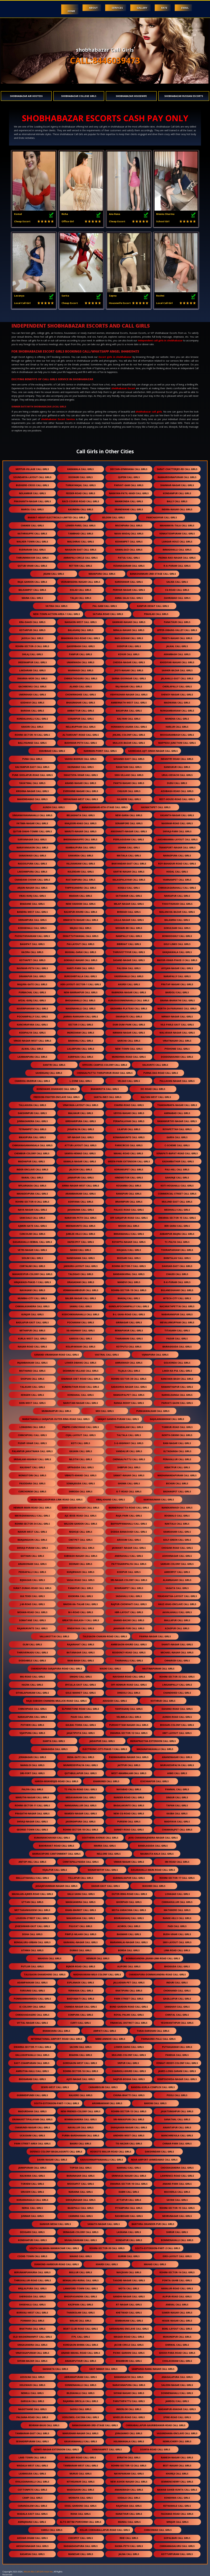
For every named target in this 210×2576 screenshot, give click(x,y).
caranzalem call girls (32, 2505)
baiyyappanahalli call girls (129, 1523)
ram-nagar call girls (177, 1443)
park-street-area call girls (32, 2143)
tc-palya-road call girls (80, 1789)
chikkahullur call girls (177, 1902)
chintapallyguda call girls (81, 1861)
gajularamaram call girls (167, 1419)
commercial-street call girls (177, 1193)
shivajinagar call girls (80, 2199)
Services (117, 7)
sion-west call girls (32, 1402)
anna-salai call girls (129, 597)
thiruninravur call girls (32, 557)
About (93, 7)
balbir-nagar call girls (80, 1298)
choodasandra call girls (177, 2167)
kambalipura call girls (81, 847)
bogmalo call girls (177, 1515)
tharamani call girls (129, 1338)
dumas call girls (81, 1950)
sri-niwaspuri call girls (128, 2119)
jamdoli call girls (177, 2401)
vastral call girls (107, 1354)
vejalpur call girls (54, 1869)
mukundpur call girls (177, 2336)
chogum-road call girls (177, 1547)
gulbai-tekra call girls (80, 1724)
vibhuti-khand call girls (80, 1475)
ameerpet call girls (177, 1572)
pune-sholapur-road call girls (32, 775)
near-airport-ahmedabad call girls (154, 2159)
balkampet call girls (32, 589)
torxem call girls (32, 2183)
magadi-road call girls (129, 2336)
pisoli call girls (177, 2095)
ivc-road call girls (153, 1089)
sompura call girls (80, 2014)
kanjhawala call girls (177, 952)
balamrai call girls (177, 919)
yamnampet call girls (177, 879)
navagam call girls (32, 1290)
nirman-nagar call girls (129, 1032)
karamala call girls (80, 469)
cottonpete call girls (32, 2489)
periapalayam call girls (128, 1121)
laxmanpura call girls (32, 1056)
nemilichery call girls (177, 2441)
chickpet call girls (80, 2538)
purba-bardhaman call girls (80, 2135)
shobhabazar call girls (149, 411)
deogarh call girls (32, 2232)
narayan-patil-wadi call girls (129, 493)
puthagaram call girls (177, 2046)
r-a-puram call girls (177, 565)
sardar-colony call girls (177, 1563)
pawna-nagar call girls (155, 1636)
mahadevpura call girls (32, 1193)
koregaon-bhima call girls (80, 2344)
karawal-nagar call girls (80, 1942)
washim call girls (153, 1885)
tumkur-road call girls (177, 1427)
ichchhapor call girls (154, 1781)
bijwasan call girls (32, 1580)
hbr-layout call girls (129, 1612)
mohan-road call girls (32, 1612)
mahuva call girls (49, 1958)
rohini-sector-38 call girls (128, 1378)
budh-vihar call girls (177, 1934)
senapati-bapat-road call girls (177, 1153)
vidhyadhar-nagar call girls (128, 694)
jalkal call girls (177, 646)
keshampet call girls (129, 541)
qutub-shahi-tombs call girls (32, 831)
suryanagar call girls (32, 839)
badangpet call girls (177, 1491)
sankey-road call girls (129, 1829)
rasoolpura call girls (32, 863)
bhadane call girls (32, 903)
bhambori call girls (129, 2360)
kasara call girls (80, 1451)
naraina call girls (81, 2191)
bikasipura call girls (32, 1137)
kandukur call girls (177, 767)
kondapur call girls (129, 2240)
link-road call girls (177, 1950)
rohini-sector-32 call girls (177, 1676)
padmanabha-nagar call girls (128, 1757)
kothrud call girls (163, 1700)
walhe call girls (80, 2320)
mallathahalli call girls (32, 1877)
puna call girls (32, 758)
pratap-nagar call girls (177, 984)
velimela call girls (128, 1716)
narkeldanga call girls (177, 1394)
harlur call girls (177, 726)
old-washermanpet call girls (32, 2336)
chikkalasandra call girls (32, 1306)
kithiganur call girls (80, 2481)
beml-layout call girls (177, 2328)
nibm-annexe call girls (110, 2038)
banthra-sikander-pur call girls (153, 2224)
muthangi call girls (32, 1370)
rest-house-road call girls (177, 799)
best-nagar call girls (177, 2465)
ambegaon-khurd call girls (129, 1644)
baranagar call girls (80, 2175)
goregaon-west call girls (80, 2063)
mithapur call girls (32, 1330)
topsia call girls (81, 2167)
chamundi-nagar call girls (32, 2127)
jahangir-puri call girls (128, 1628)
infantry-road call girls (177, 758)
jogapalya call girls (80, 1129)
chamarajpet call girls (177, 1829)
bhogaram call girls (32, 2079)
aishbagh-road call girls (177, 791)
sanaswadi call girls (32, 855)
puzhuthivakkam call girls (32, 936)
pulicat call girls (80, 1926)
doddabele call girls (32, 1660)
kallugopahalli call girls (32, 2055)
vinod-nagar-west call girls (32, 1040)
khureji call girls (177, 2473)
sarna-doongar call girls (129, 678)
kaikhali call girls (129, 2167)
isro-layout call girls (177, 2256)
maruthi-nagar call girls (32, 1797)
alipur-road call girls (177, 2296)
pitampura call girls (128, 2207)
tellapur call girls (80, 1877)
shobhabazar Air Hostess (26, 96)
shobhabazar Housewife (131, 96)
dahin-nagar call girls (52, 2159)
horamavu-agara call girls (129, 726)
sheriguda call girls (32, 2296)
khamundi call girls (106, 1781)
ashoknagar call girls (177, 1555)
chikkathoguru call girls (80, 678)
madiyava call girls (177, 1821)
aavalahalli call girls (177, 1612)
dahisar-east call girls (177, 1266)
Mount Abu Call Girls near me (38, 2571)
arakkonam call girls (32, 1563)
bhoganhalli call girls (80, 1000)
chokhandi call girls (177, 1990)
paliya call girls (32, 1789)
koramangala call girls (32, 2199)
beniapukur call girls (129, 1330)
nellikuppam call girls (80, 726)
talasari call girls (32, 1386)
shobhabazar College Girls (78, 96)
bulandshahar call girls (177, 1290)
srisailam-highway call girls (32, 1459)
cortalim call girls (32, 1266)
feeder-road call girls (80, 493)
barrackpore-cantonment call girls (56, 1853)
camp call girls (32, 2497)
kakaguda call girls (54, 1749)
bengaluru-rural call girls (81, 2280)
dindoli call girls (128, 1692)
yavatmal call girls (32, 783)
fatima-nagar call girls (32, 823)
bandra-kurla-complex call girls (153, 2087)
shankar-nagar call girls (177, 485)
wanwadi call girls (80, 670)
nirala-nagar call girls (128, 630)
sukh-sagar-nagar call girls (80, 1507)
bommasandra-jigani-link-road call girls (153, 1958)
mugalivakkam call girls (80, 2240)
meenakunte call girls (80, 1225)
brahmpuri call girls (128, 1201)
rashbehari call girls (129, 2216)
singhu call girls (81, 1676)
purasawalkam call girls (152, 1411)
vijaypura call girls (32, 1733)
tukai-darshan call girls (153, 2030)
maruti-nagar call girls (80, 831)
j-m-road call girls (32, 1604)
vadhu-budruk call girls (80, 758)
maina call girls (32, 597)
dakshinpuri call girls (32, 1113)
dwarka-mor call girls (32, 678)
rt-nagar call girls (129, 2304)
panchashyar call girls (161, 517)
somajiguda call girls (80, 1483)
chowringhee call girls (80, 694)
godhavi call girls (32, 702)
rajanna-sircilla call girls (80, 2401)
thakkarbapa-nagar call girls (177, 1105)
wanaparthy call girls (103, 1869)
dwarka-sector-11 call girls (32, 2046)
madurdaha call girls (32, 2111)
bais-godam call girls (129, 638)
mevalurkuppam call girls (177, 1322)
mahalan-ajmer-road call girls (32, 1894)
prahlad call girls (156, 614)
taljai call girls (80, 597)
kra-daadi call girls (32, 622)
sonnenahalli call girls (80, 2385)
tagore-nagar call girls (129, 2280)
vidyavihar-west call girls (80, 799)
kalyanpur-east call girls (32, 767)
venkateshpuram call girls (177, 533)
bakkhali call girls (80, 1040)
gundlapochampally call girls (129, 1306)
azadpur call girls (177, 1628)
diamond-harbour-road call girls (56, 2264)
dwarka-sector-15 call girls (177, 1217)
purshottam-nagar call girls (128, 1724)
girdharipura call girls (80, 1121)
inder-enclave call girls (32, 1169)
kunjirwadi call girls (80, 1572)
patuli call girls (129, 557)
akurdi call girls (129, 984)
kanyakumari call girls (159, 1499)
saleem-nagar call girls (177, 2385)
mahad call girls (155, 2264)
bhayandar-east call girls (129, 863)
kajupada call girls (129, 2505)
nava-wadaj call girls (128, 533)
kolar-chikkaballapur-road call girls (105, 2529)
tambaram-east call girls (32, 2433)
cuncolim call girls (32, 1233)
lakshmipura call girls (32, 871)
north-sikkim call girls (177, 1435)
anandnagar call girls (177, 1757)
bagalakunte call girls (129, 1805)
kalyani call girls (128, 718)
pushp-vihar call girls (32, 1443)
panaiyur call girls (80, 1588)
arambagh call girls (177, 654)
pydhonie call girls (177, 1048)
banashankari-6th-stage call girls (105, 807)
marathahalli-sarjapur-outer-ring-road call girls (56, 1419)
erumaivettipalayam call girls (32, 2119)
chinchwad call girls (158, 2529)
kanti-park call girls (80, 968)
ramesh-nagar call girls (177, 2457)
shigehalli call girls (32, 2304)
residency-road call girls (129, 1652)
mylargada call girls (32, 1185)
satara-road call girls (108, 614)
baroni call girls (155, 2103)
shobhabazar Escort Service (58, 419)
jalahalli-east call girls (177, 678)
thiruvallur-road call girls (32, 2280)
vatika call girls (56, 606)
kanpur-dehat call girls (153, 606)
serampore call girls (129, 823)
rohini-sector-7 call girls (129, 1266)
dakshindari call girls (159, 2151)
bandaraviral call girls (129, 1274)
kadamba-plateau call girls (128, 1008)
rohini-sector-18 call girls (80, 1829)
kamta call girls (54, 1741)
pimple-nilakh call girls (80, 1934)
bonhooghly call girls (177, 936)
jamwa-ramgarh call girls (80, 1016)
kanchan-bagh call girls (177, 1378)
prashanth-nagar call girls (32, 501)
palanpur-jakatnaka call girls (32, 1451)
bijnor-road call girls (80, 1966)
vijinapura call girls (155, 1354)
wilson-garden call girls (80, 1523)
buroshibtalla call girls (80, 976)
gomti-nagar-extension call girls (56, 2449)
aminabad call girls (177, 1113)
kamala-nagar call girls (79, 1161)
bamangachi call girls (128, 2377)
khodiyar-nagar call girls (177, 662)
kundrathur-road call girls (80, 1386)
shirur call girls (177, 2232)
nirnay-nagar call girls (177, 1016)
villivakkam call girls (80, 863)
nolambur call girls (32, 493)
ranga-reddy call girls (129, 1402)
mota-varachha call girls (129, 1910)
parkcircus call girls (129, 1145)
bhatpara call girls (32, 2328)
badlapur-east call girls (32, 1322)
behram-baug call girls (44, 2425)
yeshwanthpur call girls (177, 2022)
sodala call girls (128, 2497)
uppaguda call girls (80, 1467)
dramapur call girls (32, 976)
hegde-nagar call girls (177, 2320)
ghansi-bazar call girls (128, 1620)
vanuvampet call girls (107, 2449)
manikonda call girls (129, 501)
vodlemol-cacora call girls (80, 2417)
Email (185, 7)
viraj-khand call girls (110, 1499)
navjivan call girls (128, 2272)
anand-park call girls (177, 2183)
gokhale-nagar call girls (80, 960)
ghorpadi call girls (129, 1902)
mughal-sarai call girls (80, 952)
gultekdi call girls (32, 1596)
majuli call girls (80, 928)
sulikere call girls (129, 799)
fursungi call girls (32, 1990)
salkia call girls (177, 581)
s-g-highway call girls (128, 1443)
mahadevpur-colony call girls (32, 1274)
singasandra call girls (32, 2344)
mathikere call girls (177, 1910)
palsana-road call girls (32, 2417)
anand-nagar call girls (80, 783)
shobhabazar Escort (123, 388)
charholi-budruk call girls (32, 1080)
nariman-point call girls (100, 750)
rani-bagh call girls (80, 1660)
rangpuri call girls (128, 1193)
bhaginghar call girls (80, 702)
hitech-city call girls (177, 1298)
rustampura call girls (80, 879)
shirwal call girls (177, 2344)
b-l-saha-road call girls (129, 1314)
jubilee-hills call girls (80, 1233)
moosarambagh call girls (177, 734)
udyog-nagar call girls (129, 1113)
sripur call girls (128, 2063)
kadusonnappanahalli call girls (101, 2159)
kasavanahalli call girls (80, 2441)
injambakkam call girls (32, 1362)
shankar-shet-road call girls (80, 1378)
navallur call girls (81, 2127)
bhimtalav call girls (177, 1258)
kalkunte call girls (155, 1064)
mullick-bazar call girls (129, 742)
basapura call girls (129, 710)
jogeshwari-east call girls (32, 1926)
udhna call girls (129, 847)
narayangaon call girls (32, 847)
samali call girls (81, 1306)
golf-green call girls (177, 1539)
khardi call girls (107, 2264)
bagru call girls (80, 2143)
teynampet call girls (32, 1129)
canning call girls (80, 2216)
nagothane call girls (32, 2409)
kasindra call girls (80, 509)
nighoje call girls (80, 1531)
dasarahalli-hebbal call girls (32, 1241)
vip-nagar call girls (80, 1137)
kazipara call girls (80, 2304)
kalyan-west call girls (156, 1097)
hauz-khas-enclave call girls (177, 1604)
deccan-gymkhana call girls (128, 469)
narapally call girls (177, 976)
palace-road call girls (129, 1209)
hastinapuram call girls (158, 1668)
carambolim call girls (103, 2087)
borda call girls (129, 1950)
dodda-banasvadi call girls (129, 1531)
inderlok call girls (128, 2409)
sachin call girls (81, 2046)
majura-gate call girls (32, 984)
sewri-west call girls (55, 2087)
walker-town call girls (32, 541)
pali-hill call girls (177, 1169)
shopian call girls (32, 1378)
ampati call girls (104, 2030)
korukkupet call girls (128, 1169)
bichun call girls (177, 1483)
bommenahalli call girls (177, 2240)
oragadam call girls (80, 1282)
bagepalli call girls (81, 2207)
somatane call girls (32, 1620)
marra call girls (105, 1845)
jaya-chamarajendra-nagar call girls (153, 1837)
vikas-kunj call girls (32, 895)
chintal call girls (177, 2014)
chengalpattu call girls (129, 1459)
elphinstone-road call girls (80, 1708)
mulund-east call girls (177, 1201)
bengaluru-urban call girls (32, 1942)
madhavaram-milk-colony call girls (97, 1974)
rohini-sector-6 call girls (32, 1201)
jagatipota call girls (81, 1733)
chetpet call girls (81, 1539)
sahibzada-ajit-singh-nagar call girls (153, 750)
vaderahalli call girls (128, 976)
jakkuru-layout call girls (81, 1266)
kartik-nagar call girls (128, 871)
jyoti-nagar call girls (128, 670)
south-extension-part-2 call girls (157, 2248)
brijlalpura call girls (32, 2288)
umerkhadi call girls (32, 694)
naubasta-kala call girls (157, 1853)
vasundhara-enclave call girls (177, 2433)
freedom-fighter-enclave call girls (56, 1097)
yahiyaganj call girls (129, 1708)
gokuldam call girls (177, 928)
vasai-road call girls (80, 1580)
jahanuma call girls (80, 1209)
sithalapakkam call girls (32, 1692)
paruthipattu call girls (129, 2401)
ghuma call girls (129, 1483)
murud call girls (81, 2473)
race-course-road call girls (80, 501)
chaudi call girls (177, 1274)
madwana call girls (177, 702)
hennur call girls (97, 1958)
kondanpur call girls (177, 493)
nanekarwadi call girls (177, 1507)
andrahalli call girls (129, 1555)
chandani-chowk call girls (32, 879)
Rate (164, 7)
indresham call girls (80, 1032)
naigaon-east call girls (80, 549)
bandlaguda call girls (153, 1845)
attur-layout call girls (80, 1145)
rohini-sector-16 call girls (80, 2071)
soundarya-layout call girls (32, 477)
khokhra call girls (80, 1596)
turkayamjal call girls (80, 485)
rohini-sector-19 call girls (128, 1290)
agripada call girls (80, 1056)
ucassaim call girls (32, 2135)
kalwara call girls (32, 2175)
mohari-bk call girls (129, 928)
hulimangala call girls (129, 2441)
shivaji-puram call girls (32, 1547)
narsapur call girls (177, 895)
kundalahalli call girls (32, 718)
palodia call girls (129, 968)
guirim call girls (129, 2256)
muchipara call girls (128, 525)
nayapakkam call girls (129, 2473)
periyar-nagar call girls (129, 589)
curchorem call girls (32, 1491)
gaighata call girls (55, 2368)
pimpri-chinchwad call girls (80, 1427)
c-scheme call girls (177, 1145)
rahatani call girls (129, 767)
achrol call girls (128, 1926)
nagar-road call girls (32, 1346)
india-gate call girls (80, 1757)
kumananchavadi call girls (52, 1837)
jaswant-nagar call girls (129, 1547)
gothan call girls (32, 1555)
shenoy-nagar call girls (177, 694)
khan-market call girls (80, 1910)
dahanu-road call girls (177, 1708)
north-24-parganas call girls (177, 1008)
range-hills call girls (177, 1918)
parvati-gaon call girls (177, 1402)
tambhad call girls (80, 533)
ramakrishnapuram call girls (177, 477)
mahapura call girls (102, 573)
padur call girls (177, 1338)
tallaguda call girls (32, 1105)
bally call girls (177, 501)
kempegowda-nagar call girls (177, 2079)
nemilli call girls (32, 2393)
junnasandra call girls (32, 1121)
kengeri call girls (32, 1394)
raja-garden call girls (32, 581)
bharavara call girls (56, 2030)
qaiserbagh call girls (81, 646)
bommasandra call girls (80, 2119)
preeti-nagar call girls (177, 638)
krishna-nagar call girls (32, 791)
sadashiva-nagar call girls (129, 1386)
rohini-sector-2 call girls (32, 646)
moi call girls (105, 1411)
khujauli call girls (129, 1250)
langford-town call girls (80, 2288)
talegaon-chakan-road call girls (105, 1636)
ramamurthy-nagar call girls (177, 1121)
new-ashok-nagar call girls (128, 2481)
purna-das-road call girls (160, 1072)
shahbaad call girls (52, 750)
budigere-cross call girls (32, 485)
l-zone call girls (81, 1080)
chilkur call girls (128, 791)
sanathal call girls (177, 2119)
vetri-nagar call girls (32, 1250)
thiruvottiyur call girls (129, 952)
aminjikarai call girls (32, 2521)
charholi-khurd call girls (129, 2071)
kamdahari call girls (177, 1531)
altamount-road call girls (81, 734)
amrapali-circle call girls (80, 557)
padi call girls (177, 1926)
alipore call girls (128, 1966)
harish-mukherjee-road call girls (56, 1781)
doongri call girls (80, 477)
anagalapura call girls (177, 2377)
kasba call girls (177, 1813)
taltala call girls (129, 1435)
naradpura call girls (177, 855)
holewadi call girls (32, 2385)
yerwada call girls (80, 1990)
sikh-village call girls (129, 775)
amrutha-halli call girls (32, 2071)
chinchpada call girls (32, 1708)
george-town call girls (32, 1829)
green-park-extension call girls (129, 1161)
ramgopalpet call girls (128, 1394)
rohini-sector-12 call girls (128, 2465)
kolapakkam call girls (80, 1346)
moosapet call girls (80, 2183)
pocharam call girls (80, 1322)
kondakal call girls (80, 1394)
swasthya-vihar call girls (81, 775)
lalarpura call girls (80, 1048)
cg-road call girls (177, 589)
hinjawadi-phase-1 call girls (32, 1282)
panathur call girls (177, 622)
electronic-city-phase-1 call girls (105, 1749)
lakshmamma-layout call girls (177, 839)
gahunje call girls (177, 1177)
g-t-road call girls (128, 1491)
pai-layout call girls (80, 944)
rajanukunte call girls (32, 1628)
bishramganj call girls (129, 1918)
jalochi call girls (80, 1169)
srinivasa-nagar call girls (129, 2175)
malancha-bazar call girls (177, 911)
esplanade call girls (80, 1982)
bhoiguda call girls (177, 1966)
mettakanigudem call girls (32, 1910)
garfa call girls (177, 1137)
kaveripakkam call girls (32, 1008)
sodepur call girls (129, 646)
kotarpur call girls (32, 630)
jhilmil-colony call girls (129, 734)
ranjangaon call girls (32, 1539)
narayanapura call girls (129, 2385)
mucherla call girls (177, 2191)
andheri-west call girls (128, 2135)
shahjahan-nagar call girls (129, 2127)
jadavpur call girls (102, 1741)
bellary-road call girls (80, 2457)
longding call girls (32, 1427)
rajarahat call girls (80, 1644)
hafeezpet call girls (80, 1241)
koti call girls (80, 1443)
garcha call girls (128, 1040)
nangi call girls (80, 1250)
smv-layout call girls (177, 1942)
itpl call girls (80, 2336)
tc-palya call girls (177, 1241)
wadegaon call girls (80, 2489)
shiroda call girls (80, 1491)
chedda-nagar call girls (129, 662)
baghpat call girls (32, 944)
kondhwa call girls (177, 2497)
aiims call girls (177, 1773)
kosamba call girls (128, 1185)
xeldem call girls (113, 517)
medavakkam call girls (81, 1797)
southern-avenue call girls (100, 1837)
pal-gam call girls (105, 606)
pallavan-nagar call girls (177, 1080)
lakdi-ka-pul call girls (177, 1370)
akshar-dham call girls (32, 2538)
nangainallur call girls (80, 1805)
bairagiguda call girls (177, 1346)
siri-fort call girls (32, 1773)
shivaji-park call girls (177, 831)
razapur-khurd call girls (80, 911)
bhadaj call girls (129, 1298)
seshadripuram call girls (32, 2441)
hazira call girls (32, 952)
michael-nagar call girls (177, 1652)
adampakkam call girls (32, 1982)
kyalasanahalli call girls (32, 2481)
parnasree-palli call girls (158, 2038)
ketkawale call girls (177, 2505)
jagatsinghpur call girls (177, 2111)
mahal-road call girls (128, 1153)
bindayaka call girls (80, 1628)
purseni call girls (128, 1821)
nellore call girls (109, 1853)
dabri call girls (129, 2191)
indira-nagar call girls (177, 509)
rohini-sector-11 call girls (32, 1805)
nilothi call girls (80, 1459)
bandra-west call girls (32, 911)
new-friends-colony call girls (80, 2111)
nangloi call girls (32, 1765)
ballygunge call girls (32, 742)
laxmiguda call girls (32, 2473)
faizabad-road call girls (177, 2513)
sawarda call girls (80, 855)
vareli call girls (51, 2529)
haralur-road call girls (177, 2288)
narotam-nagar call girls (80, 1402)
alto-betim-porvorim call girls (80, 2521)
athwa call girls (32, 1950)
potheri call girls (32, 1724)
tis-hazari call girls (129, 2143)
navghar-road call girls (129, 1676)
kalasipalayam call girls (129, 879)
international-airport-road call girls (56, 2038)
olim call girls (32, 1644)
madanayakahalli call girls (155, 1749)
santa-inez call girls (107, 1097)
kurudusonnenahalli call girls (128, 1000)
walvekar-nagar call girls (177, 1032)
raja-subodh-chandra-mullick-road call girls (56, 1700)
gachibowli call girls (32, 686)
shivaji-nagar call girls (32, 1821)
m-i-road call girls (80, 1612)
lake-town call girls (32, 2457)
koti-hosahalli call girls (177, 1185)
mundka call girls (177, 718)
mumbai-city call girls (32, 1298)
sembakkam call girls (129, 2320)
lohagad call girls (177, 1894)
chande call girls (32, 525)
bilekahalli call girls (80, 2393)
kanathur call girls (129, 2513)
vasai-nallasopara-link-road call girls (57, 1499)
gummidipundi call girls (32, 2095)
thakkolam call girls (80, 2312)
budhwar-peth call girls (80, 742)
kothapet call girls (32, 960)
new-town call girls (129, 1048)
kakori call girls (32, 726)
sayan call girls (177, 2199)
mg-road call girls (32, 1676)
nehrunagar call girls (177, 2216)
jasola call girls (32, 638)
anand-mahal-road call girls (80, 2352)
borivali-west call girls (32, 2312)
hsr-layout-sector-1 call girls (80, 984)
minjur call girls (178, 2521)
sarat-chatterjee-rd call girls (177, 469)
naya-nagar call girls (32, 1209)
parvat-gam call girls (128, 485)
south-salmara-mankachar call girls (54, 2248)
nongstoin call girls (32, 1475)
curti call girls (80, 2022)
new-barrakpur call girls (80, 992)
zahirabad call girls (177, 597)
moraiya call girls (81, 2497)
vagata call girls (177, 1588)
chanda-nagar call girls (80, 2006)
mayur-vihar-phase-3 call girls (177, 960)
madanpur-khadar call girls (177, 2409)
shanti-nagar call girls (177, 1644)
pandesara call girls (80, 1547)
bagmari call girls (129, 1934)
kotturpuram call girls (177, 2554)
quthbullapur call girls (80, 1773)
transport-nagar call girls (177, 847)
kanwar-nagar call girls (128, 622)
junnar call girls (32, 2216)
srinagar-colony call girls (80, 2232)
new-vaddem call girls (80, 903)
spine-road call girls (177, 2417)
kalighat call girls (32, 1467)
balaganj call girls (80, 630)
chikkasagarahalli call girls (177, 887)
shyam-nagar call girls (129, 2393)
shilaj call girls (32, 654)
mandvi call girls (128, 1282)
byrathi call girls (128, 2457)
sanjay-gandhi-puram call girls (118, 1419)
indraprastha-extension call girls (153, 1741)
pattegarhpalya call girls (128, 1563)
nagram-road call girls (177, 823)
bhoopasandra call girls (80, 2296)
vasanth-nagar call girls (177, 815)
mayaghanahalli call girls (32, 1515)
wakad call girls (81, 2256)
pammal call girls (177, 1789)
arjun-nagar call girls (32, 887)
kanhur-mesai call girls (55, 2224)
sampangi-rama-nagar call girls (153, 2368)
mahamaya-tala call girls (177, 525)
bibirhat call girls (129, 944)
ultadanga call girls (177, 1451)
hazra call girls (32, 1684)
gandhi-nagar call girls (129, 2296)
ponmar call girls (32, 2320)
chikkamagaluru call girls (177, 2546)
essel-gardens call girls (80, 2505)
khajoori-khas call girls (80, 823)
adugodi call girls (115, 1700)
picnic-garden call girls (129, 2352)
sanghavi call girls (177, 2006)
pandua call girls (177, 2055)
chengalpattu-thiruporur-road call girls (105, 1072)
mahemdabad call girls (32, 799)
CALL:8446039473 (105, 60)
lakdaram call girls (32, 670)
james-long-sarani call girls (177, 2071)
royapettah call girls (177, 1129)
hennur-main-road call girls (32, 1507)
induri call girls (177, 1982)
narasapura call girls (32, 1716)
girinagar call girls (129, 1322)
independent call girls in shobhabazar (160, 340)
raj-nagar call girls (129, 686)
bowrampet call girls (129, 1588)
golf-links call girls (177, 944)
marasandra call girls (80, 1902)
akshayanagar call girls (32, 2546)
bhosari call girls (129, 1258)
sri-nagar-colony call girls (129, 1580)
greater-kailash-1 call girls (80, 1620)
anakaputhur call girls (80, 2360)
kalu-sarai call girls (81, 1894)
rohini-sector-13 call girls (128, 2111)
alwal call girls (32, 1048)
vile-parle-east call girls (177, 1024)
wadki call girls (110, 1668)
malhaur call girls (80, 1113)
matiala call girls (129, 855)
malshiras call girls (80, 541)
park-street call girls (128, 1998)
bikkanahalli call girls (129, 1233)
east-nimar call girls (103, 2368)
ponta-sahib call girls (177, 2280)
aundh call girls (54, 807)
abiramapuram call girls (80, 2377)
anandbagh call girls (129, 2489)
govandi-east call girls (128, 758)
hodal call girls (177, 871)
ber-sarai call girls (177, 1225)
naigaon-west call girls (81, 622)
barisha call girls (32, 710)
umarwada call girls (80, 662)
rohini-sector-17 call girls (177, 1877)
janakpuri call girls (81, 1177)
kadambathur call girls (178, 1161)
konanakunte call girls (129, 1137)
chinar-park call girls (177, 2143)
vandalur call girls (129, 1451)
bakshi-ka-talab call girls (80, 1604)
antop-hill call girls (32, 1861)
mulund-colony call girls (129, 2055)
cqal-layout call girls (81, 1435)
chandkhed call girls (177, 1692)
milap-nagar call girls (129, 903)
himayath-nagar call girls (80, 919)
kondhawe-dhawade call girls (56, 1089)
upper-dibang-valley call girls (177, 630)
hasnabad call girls (80, 767)
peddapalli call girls (32, 1572)
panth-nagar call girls (128, 783)
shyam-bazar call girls (32, 2360)
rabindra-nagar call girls (129, 992)
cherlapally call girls (177, 686)
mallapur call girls (177, 1620)
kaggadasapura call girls (81, 2546)
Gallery (142, 7)
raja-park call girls (129, 1515)
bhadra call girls (80, 2055)
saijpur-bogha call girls (129, 2079)
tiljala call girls (129, 1370)
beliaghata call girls (81, 815)
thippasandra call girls (80, 887)
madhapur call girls (31, 1161)
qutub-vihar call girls (32, 565)
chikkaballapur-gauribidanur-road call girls (155, 2425)
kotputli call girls (128, 1346)
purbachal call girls (32, 992)
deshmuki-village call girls (80, 1370)
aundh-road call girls (177, 1716)
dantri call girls (54, 1064)
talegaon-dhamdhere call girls (44, 1974)
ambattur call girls (80, 710)
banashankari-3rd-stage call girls (95, 2425)
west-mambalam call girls (128, 1773)
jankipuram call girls (32, 2167)
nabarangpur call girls (177, 1314)
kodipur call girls (129, 1572)
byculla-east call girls (80, 1684)
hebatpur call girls (177, 1467)
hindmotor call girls (129, 1177)
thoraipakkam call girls (177, 1250)
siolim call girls (32, 1258)
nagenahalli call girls (80, 1008)
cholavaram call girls (177, 2360)
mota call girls (128, 2288)
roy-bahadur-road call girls (177, 863)
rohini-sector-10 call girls (32, 734)
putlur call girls (32, 1966)
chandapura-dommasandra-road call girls (157, 1974)
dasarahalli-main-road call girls (153, 1869)
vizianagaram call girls (129, 565)
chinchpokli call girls (32, 1435)
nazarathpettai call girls (177, 1306)
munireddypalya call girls (80, 1765)
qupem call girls (129, 477)
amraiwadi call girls (128, 1362)
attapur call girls (128, 2199)
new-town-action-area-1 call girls (56, 614)
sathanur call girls (129, 895)
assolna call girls (32, 2377)
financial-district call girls (128, 2022)
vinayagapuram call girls (32, 2352)
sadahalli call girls (129, 1596)
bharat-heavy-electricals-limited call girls (56, 517)
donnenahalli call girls (177, 2393)
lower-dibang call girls (80, 1362)
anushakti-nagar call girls (129, 831)
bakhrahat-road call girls (56, 1845)
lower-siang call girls (129, 2046)
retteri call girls (80, 565)
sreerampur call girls (32, 662)
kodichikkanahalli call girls (80, 1314)
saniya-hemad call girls (80, 1153)
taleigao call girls (80, 1274)
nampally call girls (129, 936)
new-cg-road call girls (129, 1813)
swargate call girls (129, 1016)
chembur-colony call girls (31, 1153)
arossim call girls (129, 1539)
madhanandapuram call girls (177, 1475)
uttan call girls (32, 1902)
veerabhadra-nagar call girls (80, 581)
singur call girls (177, 1797)
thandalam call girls (129, 1427)
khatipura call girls (129, 1990)
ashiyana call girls (80, 1201)
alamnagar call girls (177, 1580)
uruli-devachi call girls (177, 775)
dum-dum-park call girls (129, 1024)
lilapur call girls (128, 1129)
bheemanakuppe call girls (80, 839)
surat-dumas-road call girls (32, 1588)
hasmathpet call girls (155, 807)
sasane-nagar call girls (129, 960)
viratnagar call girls (177, 1040)
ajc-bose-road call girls (80, 1515)
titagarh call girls (177, 1330)
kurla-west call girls (32, 1338)
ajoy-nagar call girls (80, 2079)
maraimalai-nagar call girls (129, 1942)
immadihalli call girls (177, 549)
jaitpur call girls (128, 1765)
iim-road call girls (177, 1861)
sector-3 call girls (80, 1024)
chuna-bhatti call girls (129, 2095)
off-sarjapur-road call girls (129, 1217)
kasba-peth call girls (129, 2546)
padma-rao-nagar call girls (177, 557)
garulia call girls (32, 2401)
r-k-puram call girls (177, 1282)
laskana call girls (129, 2232)
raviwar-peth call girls (32, 968)
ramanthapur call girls (177, 1386)
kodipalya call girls (32, 1032)
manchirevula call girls (177, 2135)
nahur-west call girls (32, 1531)
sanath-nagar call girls (103, 2224)
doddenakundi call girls (177, 1056)
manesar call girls (80, 2554)
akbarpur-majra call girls (177, 1233)
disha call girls (32, 1934)
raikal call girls (32, 1177)
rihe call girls (129, 2538)
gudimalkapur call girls (129, 1877)
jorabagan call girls (32, 1757)
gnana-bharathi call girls (177, 1000)
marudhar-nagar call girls (80, 2433)
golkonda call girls (177, 1362)
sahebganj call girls (48, 1072)
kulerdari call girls (81, 871)
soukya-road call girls (155, 2449)
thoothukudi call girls (177, 903)
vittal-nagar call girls (32, 2022)
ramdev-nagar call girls (80, 1813)
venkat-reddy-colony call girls (177, 2063)
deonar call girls (80, 1563)
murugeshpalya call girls (177, 1765)
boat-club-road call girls (80, 2328)
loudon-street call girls (32, 1918)
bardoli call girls (177, 992)
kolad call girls (80, 589)
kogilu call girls (129, 887)
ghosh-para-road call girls (177, 2352)
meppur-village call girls (32, 469)
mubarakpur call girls (56, 1411)
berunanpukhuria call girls (32, 2272)
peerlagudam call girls (128, 839)
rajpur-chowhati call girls (129, 1604)
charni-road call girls (129, 1105)
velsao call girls (129, 1080)
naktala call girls (177, 1523)
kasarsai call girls (32, 2554)
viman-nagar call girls (129, 1861)
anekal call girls (177, 2304)
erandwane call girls (129, 509)
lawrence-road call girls (177, 2175)
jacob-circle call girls (129, 2344)
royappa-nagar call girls (129, 1241)
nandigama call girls (81, 1258)
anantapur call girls (177, 2127)
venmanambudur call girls (80, 1290)
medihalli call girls (177, 1209)
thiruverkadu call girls (32, 1652)
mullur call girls (80, 2272)
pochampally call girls (32, 1016)
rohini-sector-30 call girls (107, 2248)
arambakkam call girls (80, 1193)
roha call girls (81, 2513)
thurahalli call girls (129, 1660)
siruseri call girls (32, 2191)
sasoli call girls (80, 2409)
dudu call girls (177, 783)
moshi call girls (128, 1225)
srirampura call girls (32, 919)
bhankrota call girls (105, 1089)
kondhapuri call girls (32, 2240)
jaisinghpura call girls (80, 1821)
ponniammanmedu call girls (32, 1998)
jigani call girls (53, 573)
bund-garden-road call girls (129, 2006)
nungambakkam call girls (177, 710)
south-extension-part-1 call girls (56, 2103)
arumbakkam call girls (107, 2103)
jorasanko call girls (128, 2433)
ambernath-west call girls (129, 702)
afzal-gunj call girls (32, 1000)
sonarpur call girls (81, 718)
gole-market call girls (80, 1692)
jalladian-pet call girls (129, 1982)
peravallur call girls (177, 1459)
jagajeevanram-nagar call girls (56, 1885)
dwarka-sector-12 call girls (128, 1733)
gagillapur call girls (177, 1998)
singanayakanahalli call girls (32, 815)
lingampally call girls (177, 1684)
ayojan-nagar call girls (177, 968)
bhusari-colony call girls (177, 1724)
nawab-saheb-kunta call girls (177, 2489)
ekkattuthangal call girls (80, 936)
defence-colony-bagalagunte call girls (56, 2151)
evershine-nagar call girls (80, 791)
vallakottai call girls (54, 1636)
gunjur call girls (32, 1314)
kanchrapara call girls (32, 1024)
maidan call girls (80, 895)
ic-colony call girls (32, 2006)
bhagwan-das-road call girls (80, 638)
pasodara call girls (32, 1483)
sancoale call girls (32, 1217)
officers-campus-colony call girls (104, 1064)
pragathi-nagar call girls (32, 1813)
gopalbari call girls (177, 2538)
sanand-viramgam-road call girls (56, 1354)
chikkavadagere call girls (32, 2014)
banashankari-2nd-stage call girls (153, 573)
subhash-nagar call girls (80, 1555)
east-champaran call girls (31, 2063)
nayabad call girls (128, 1789)
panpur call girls (80, 654)
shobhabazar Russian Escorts (183, 96)
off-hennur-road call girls (129, 1684)
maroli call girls (32, 509)
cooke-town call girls (32, 2256)
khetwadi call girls (129, 2312)
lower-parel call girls (80, 525)
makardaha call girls (80, 1918)
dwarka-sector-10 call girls (128, 2183)
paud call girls (81, 1716)
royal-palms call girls (129, 2014)
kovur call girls (128, 654)
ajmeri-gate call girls (32, 1225)
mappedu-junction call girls (177, 742)
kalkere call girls (80, 2095)
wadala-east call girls (32, 2513)
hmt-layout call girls (177, 1733)
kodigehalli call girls (32, 928)
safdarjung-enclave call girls (129, 2328)
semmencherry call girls (177, 2481)
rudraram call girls (32, 549)
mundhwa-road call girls (129, 1056)
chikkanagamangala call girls (32, 1145)
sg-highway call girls (80, 1330)
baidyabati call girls (80, 1998)
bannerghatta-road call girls (129, 1507)
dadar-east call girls (105, 1885)
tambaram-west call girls (80, 2465)
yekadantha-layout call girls (177, 1596)
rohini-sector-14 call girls (177, 2272)
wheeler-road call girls (129, 2417)
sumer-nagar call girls (177, 2312)
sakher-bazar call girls (177, 670)
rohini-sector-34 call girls (32, 1523)
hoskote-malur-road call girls (110, 2151)
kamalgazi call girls (128, 549)
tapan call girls (177, 1805)
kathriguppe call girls (32, 533)
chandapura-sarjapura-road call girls (56, 1668)
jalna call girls (128, 2554)
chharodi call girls (177, 1660)
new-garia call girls (128, 815)
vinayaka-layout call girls (80, 1105)
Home (71, 11)
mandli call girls (129, 2521)
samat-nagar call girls (128, 1475)
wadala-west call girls (32, 2465)
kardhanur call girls (129, 581)
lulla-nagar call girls (129, 919)
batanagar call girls (81, 1652)
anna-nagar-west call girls (80, 1185)
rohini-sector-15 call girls (177, 2207)
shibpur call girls (128, 1467)
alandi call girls (81, 686)
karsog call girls (80, 1338)
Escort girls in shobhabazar (115, 356)
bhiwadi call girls (129, 911)
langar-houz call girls (177, 541)
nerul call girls (32, 2207)
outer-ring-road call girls (129, 1894)
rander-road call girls (129, 1797)
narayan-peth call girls (80, 1217)
